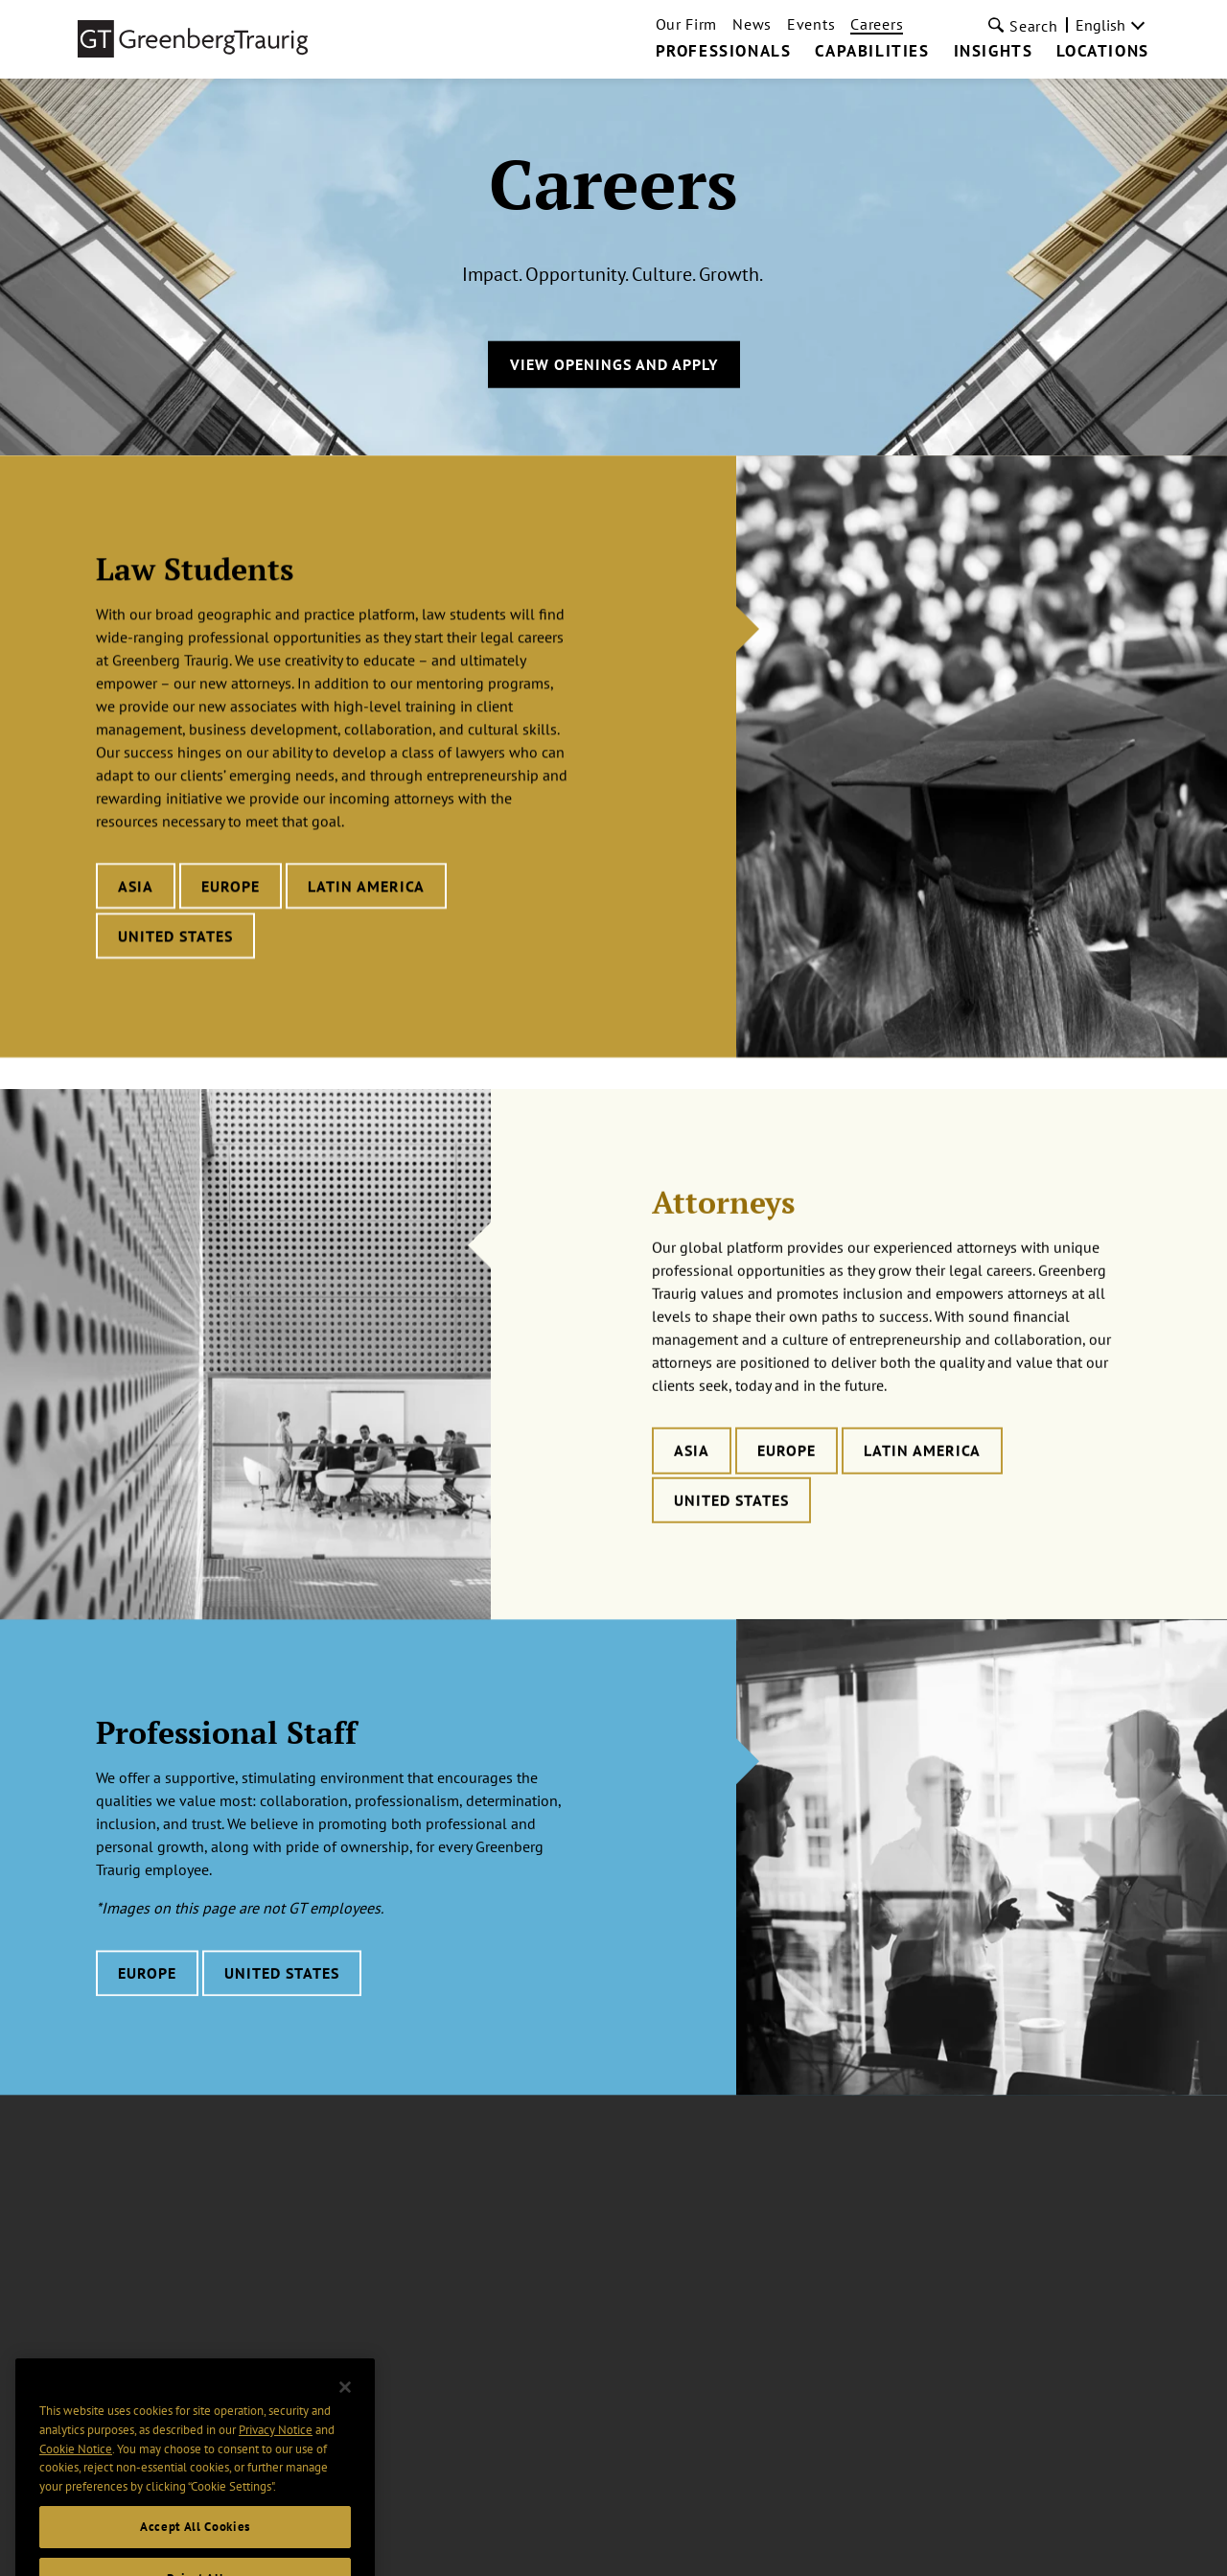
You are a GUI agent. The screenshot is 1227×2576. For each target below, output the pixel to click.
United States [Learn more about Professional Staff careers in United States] (281, 2008)
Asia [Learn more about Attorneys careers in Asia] (691, 1489)
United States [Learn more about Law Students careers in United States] (175, 938)
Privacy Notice (276, 2451)
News (752, 24)
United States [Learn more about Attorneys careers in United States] (731, 1539)
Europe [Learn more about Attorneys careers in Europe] (786, 1489)
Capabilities (872, 51)
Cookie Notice (75, 2470)
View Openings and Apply (614, 364)
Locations (1102, 51)
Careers (876, 24)
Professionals (724, 51)
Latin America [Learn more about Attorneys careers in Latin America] (922, 1489)
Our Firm (687, 24)
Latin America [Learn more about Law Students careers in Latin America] (366, 888)
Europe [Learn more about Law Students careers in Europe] (230, 888)
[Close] (345, 2408)
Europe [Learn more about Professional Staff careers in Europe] (147, 2008)
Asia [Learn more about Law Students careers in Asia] (135, 888)
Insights (993, 51)
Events (811, 24)
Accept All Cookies (195, 2548)
